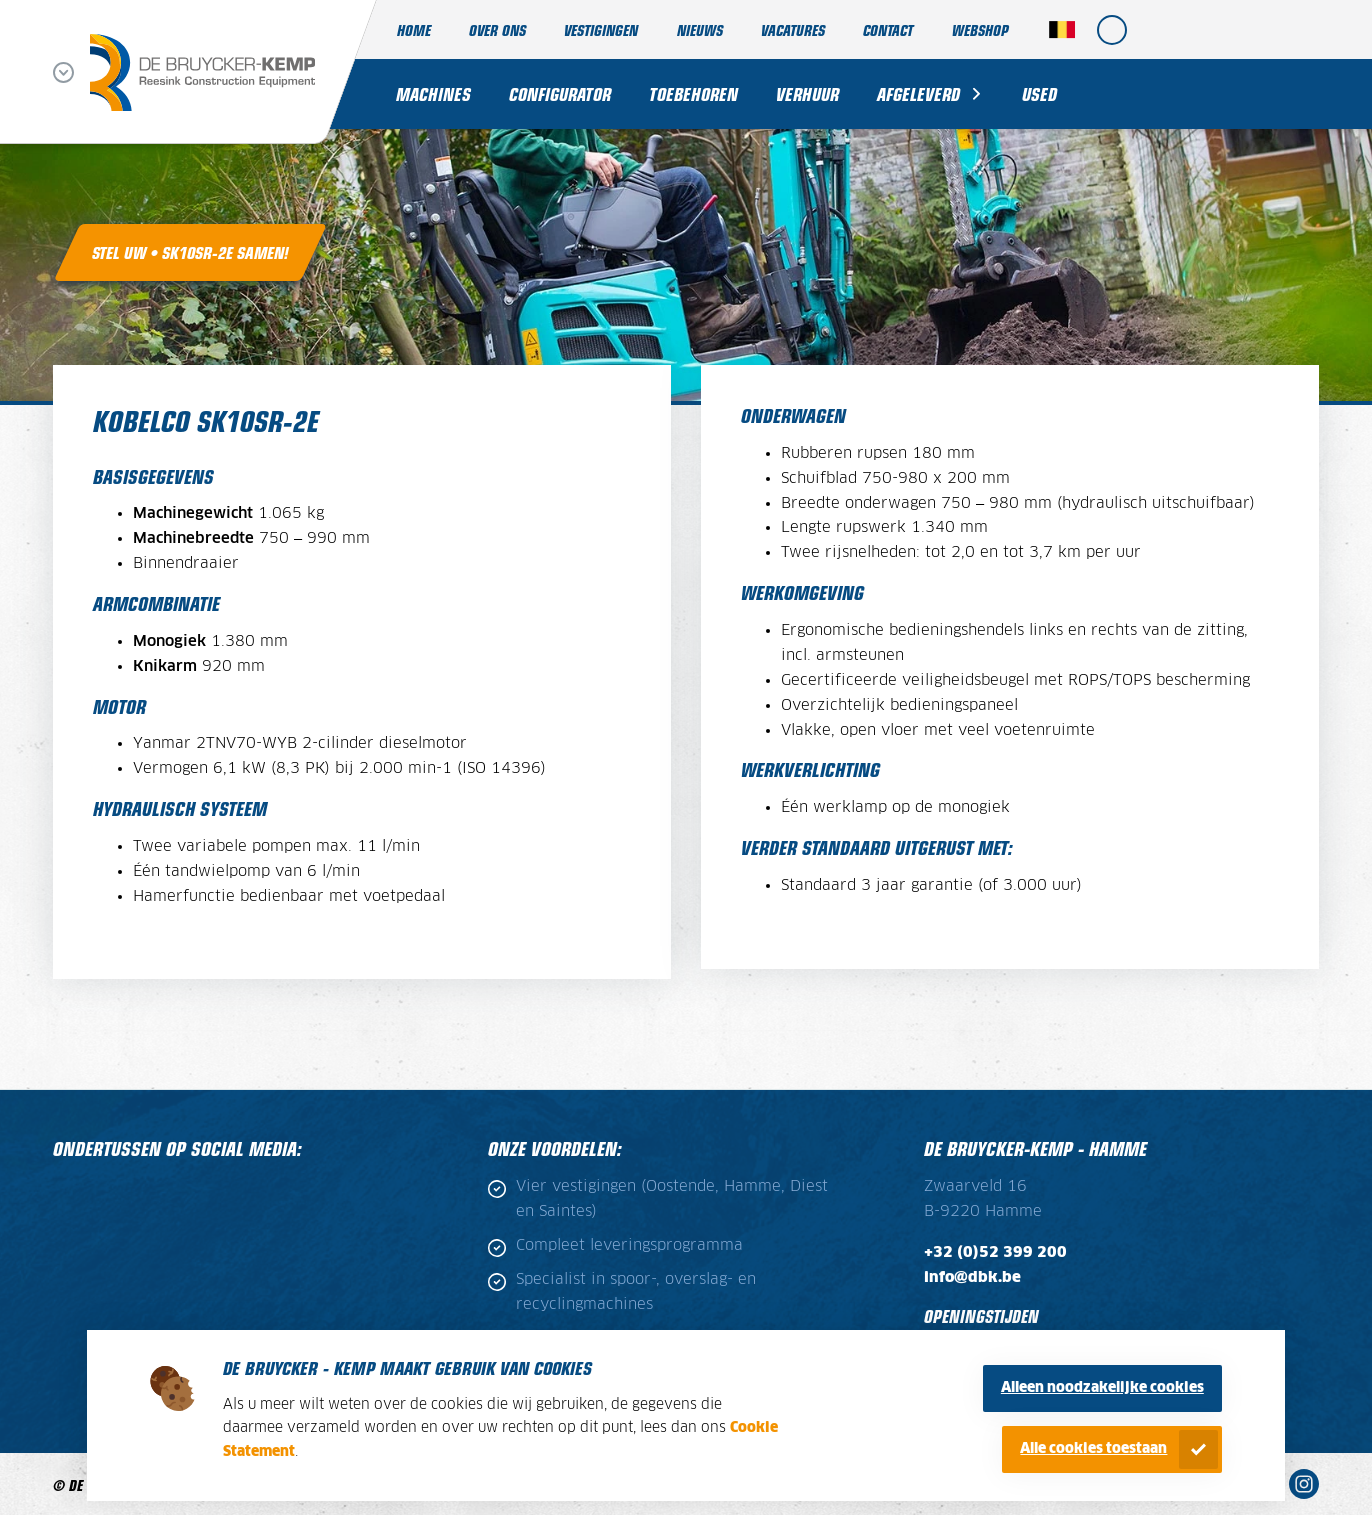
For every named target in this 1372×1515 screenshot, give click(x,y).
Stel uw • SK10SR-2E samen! (190, 252)
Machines (433, 93)
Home (414, 29)
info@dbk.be (972, 1277)
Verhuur (807, 93)
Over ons (497, 29)
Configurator (560, 93)
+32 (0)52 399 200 (995, 1252)
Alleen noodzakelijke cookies (1102, 1388)
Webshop (980, 29)
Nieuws (700, 29)
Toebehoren (693, 93)
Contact (888, 29)
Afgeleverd (918, 93)
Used (1039, 93)
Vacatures (793, 29)
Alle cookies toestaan (1093, 1449)
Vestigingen (601, 29)
